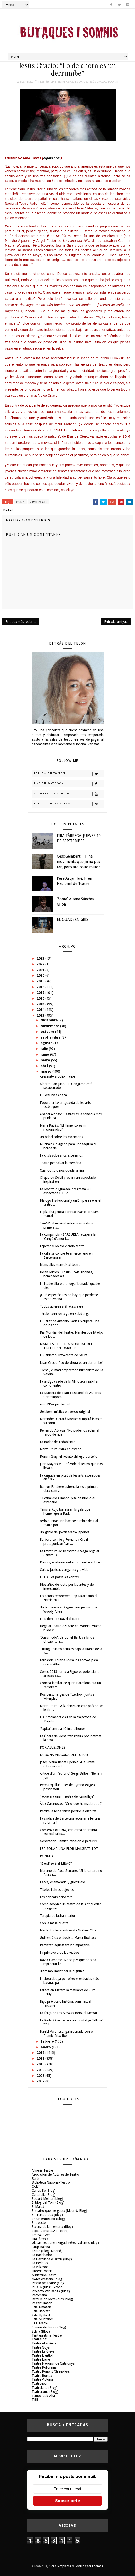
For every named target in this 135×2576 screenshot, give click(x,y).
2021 (41, 970)
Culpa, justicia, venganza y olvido (64, 1570)
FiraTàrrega (40, 2239)
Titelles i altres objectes (57, 1889)
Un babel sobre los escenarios (61, 1137)
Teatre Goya (41, 2347)
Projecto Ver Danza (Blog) (51, 2291)
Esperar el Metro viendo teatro (62, 1246)
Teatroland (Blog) (44, 2387)
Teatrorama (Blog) (45, 2392)
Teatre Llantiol (42, 2355)
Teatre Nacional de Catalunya (53, 2363)
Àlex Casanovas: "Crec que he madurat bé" (71, 1804)
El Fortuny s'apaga (53, 1095)
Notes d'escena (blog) (47, 2279)
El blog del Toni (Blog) (48, 2202)
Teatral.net (39, 2339)
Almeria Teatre (42, 2170)
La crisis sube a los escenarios (61, 1155)
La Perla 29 (40, 2263)
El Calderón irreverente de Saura (63, 1355)
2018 (41, 987)
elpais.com (52, 158)
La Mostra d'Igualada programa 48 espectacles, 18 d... (65, 1191)
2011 (41, 2058)
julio (45, 1049)
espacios (81, 81)
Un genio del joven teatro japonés (64, 1532)
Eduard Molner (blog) (47, 2199)
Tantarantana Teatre (47, 2335)
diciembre (50, 1020)
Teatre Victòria (42, 2379)
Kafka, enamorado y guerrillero (62, 1882)
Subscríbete (67, 2500)
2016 (41, 998)
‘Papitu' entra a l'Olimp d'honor (62, 1729)
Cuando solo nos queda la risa (62, 1170)
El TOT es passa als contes (59, 1577)
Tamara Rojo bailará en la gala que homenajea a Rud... (65, 1511)
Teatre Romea (42, 2376)
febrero (48, 2041)
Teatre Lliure (41, 2359)
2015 (41, 1004)
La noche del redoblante (57, 1442)
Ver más (93, 744)
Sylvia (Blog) (41, 2331)
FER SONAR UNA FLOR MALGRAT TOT (69, 1849)
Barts (35, 2178)
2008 (41, 2076)
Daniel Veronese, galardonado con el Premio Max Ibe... (66, 2034)
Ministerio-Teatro (44, 2275)
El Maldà (38, 2206)
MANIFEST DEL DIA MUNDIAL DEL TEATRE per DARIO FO (66, 1346)
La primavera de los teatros (59, 1952)
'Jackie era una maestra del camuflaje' (67, 1796)
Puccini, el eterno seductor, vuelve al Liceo (71, 1562)
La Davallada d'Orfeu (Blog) (52, 2259)
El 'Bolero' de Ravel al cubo (59, 1619)
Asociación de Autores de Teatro (55, 2174)
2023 (41, 958)
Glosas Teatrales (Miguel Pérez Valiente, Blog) (65, 2243)
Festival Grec (41, 2235)
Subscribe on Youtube (68, 794)
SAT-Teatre (40, 2323)
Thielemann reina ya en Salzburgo (65, 1314)
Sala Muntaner (42, 2319)
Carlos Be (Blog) (43, 2190)
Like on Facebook (68, 784)
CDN (53, 81)
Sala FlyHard (41, 2315)
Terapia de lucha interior (57, 1916)
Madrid (113, 81)
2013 (41, 1015)
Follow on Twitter (68, 774)
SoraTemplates (60, 2566)
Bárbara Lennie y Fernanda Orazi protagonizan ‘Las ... (64, 1542)
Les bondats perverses (56, 1897)
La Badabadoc (42, 2255)
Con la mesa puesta (54, 1923)
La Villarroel (40, 2267)
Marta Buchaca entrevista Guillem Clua (68, 1930)
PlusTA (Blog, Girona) (48, 2287)
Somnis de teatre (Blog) (49, 2327)
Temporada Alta (43, 2396)
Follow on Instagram (68, 804)
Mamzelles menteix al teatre (60, 1265)
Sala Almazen (41, 2307)
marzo (46, 1071)
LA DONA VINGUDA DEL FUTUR (64, 1755)
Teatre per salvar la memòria (60, 1163)
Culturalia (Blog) (43, 2195)
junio (45, 1054)
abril (45, 1066)
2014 (41, 1010)
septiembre (51, 1037)
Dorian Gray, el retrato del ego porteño (68, 1456)
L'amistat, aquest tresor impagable (65, 1945)
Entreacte (39, 2223)
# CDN (20, 502)
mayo (46, 1060)
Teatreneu (39, 2383)
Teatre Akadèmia (44, 2343)
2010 (41, 2064)
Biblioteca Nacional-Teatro (51, 2182)
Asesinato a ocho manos (57, 1076)
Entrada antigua (116, 621)
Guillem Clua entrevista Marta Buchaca (68, 1938)
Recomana (39, 2295)
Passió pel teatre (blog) (48, 2283)
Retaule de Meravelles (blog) (52, 2299)
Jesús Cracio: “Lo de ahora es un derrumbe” (71, 1362)
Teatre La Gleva (43, 2351)
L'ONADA (46, 1856)
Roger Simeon (42, 2303)
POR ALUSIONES (52, 1747)
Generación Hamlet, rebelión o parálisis (68, 1841)
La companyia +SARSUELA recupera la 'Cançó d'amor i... (68, 1236)
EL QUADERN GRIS (72, 919)
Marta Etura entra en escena (60, 1449)
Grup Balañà (41, 2247)
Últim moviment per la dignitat (62, 1971)
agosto (47, 1043)
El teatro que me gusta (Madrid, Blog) (59, 2211)
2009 (41, 2070)
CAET (36, 2186)
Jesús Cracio (97, 81)
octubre (48, 1032)
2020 (41, 975)
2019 (41, 981)
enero (46, 2047)
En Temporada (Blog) (47, 2215)
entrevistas (65, 81)
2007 (41, 2081)
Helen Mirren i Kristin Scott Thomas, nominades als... (66, 1274)
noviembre (50, 1026)
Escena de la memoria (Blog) (52, 2227)
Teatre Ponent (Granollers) (51, 2371)
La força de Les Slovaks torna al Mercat (68, 2013)
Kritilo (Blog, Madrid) (47, 2251)
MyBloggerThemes (89, 2566)
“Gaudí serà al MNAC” (56, 1863)
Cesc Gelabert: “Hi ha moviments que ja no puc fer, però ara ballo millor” (79, 861)
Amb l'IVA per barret (55, 1404)
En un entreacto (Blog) (48, 2219)
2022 (41, 964)
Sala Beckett (41, 2311)
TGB (35, 2399)
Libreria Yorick (42, 2271)
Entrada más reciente (21, 621)
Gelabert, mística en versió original (65, 1412)
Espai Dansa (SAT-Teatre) (50, 2231)
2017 (41, 993)
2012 (41, 2053)
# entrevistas (38, 502)
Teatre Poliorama (44, 2367)
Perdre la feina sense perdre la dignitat (68, 1811)
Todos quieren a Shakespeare (61, 1306)
